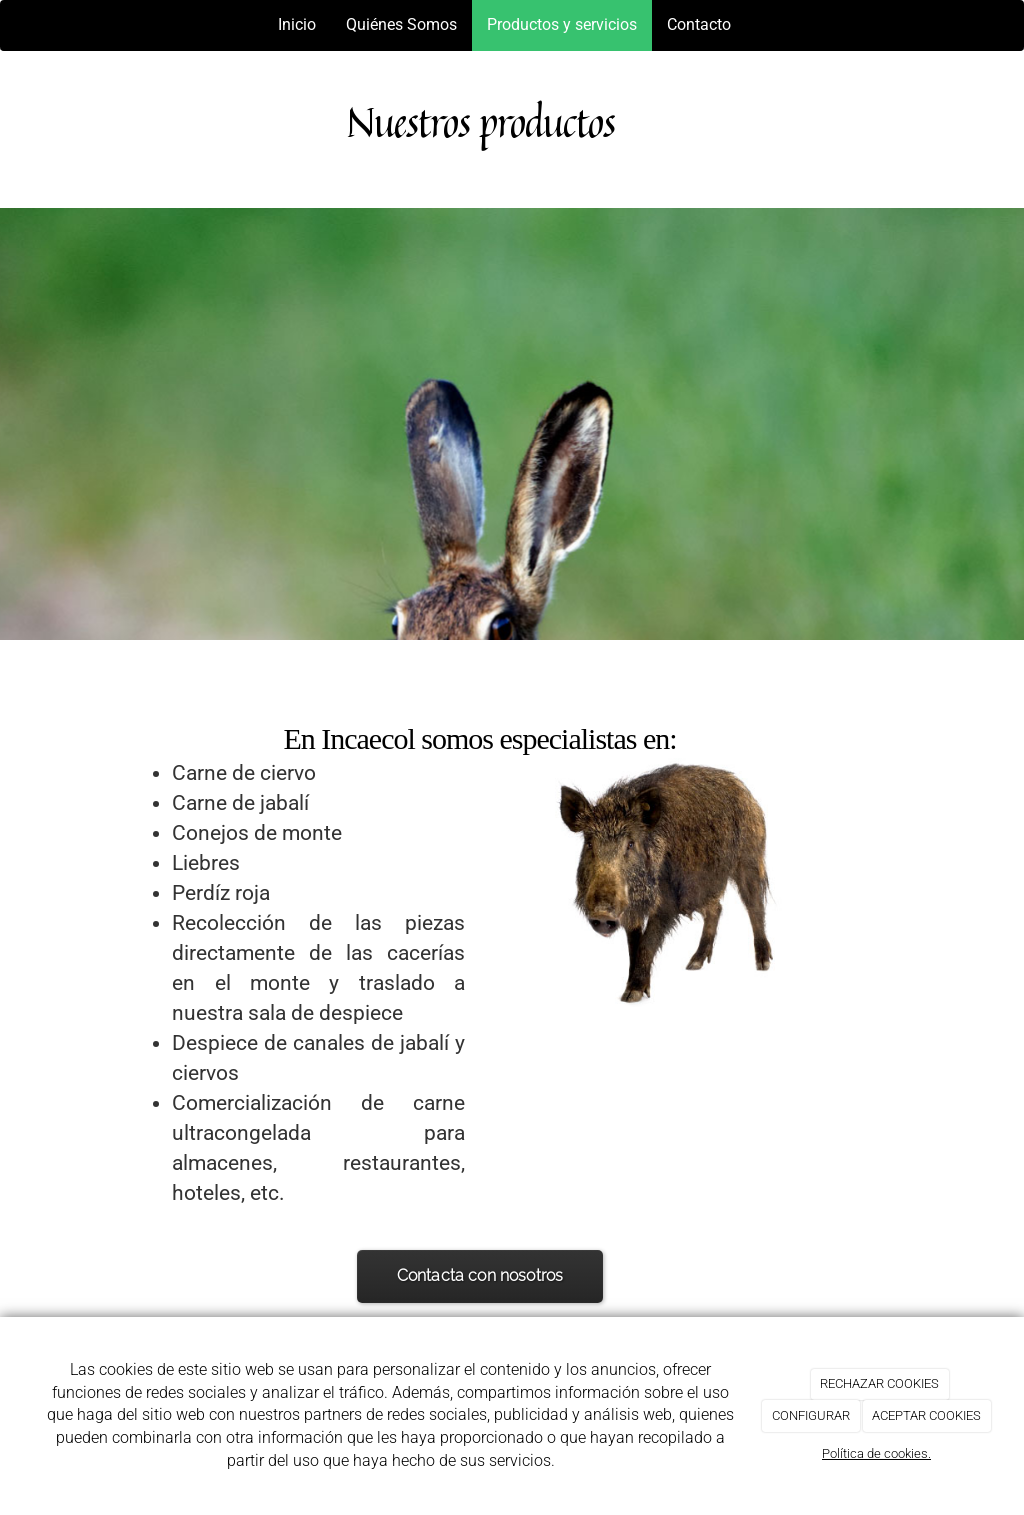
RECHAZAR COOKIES (879, 1383)
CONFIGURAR (811, 1415)
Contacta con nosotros (480, 1275)
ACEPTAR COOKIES (926, 1415)
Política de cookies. (876, 1453)
